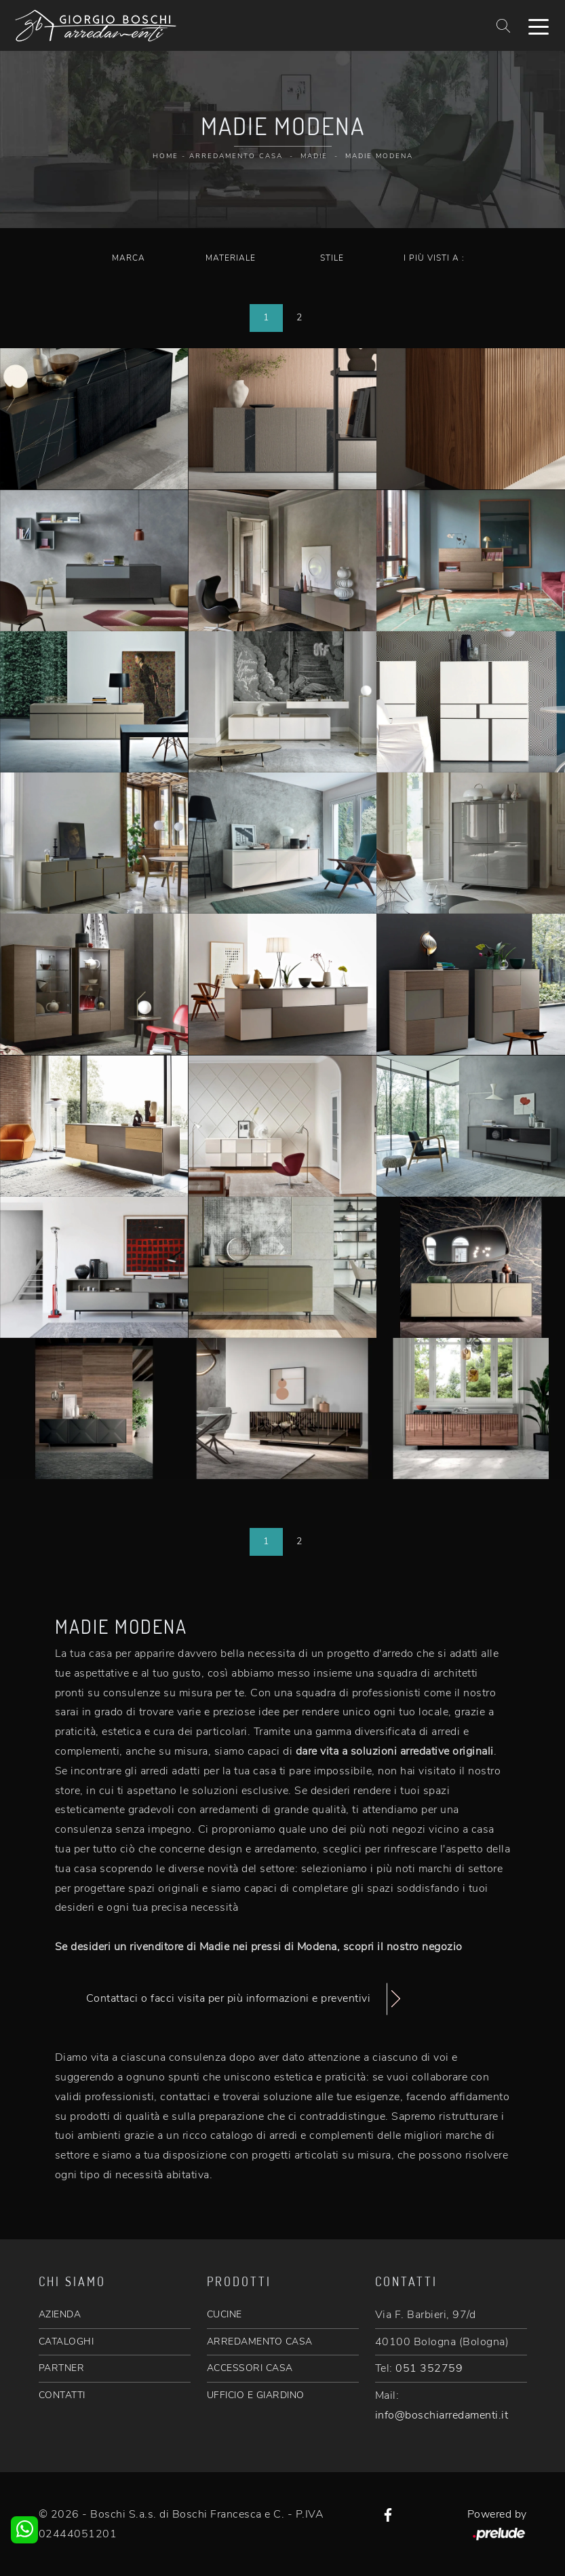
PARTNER (62, 2368)
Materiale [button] (231, 258)
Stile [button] (332, 258)
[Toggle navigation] (538, 25)
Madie (314, 156)
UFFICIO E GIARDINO (256, 2395)
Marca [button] (128, 258)
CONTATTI (62, 2395)
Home (165, 156)
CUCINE (224, 2314)
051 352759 (429, 2368)
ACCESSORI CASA (250, 2368)
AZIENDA (60, 2314)
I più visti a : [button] (434, 258)
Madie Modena (379, 156)
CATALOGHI (66, 2341)
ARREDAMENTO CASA (260, 2341)
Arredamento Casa (236, 156)
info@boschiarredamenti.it (442, 2415)
